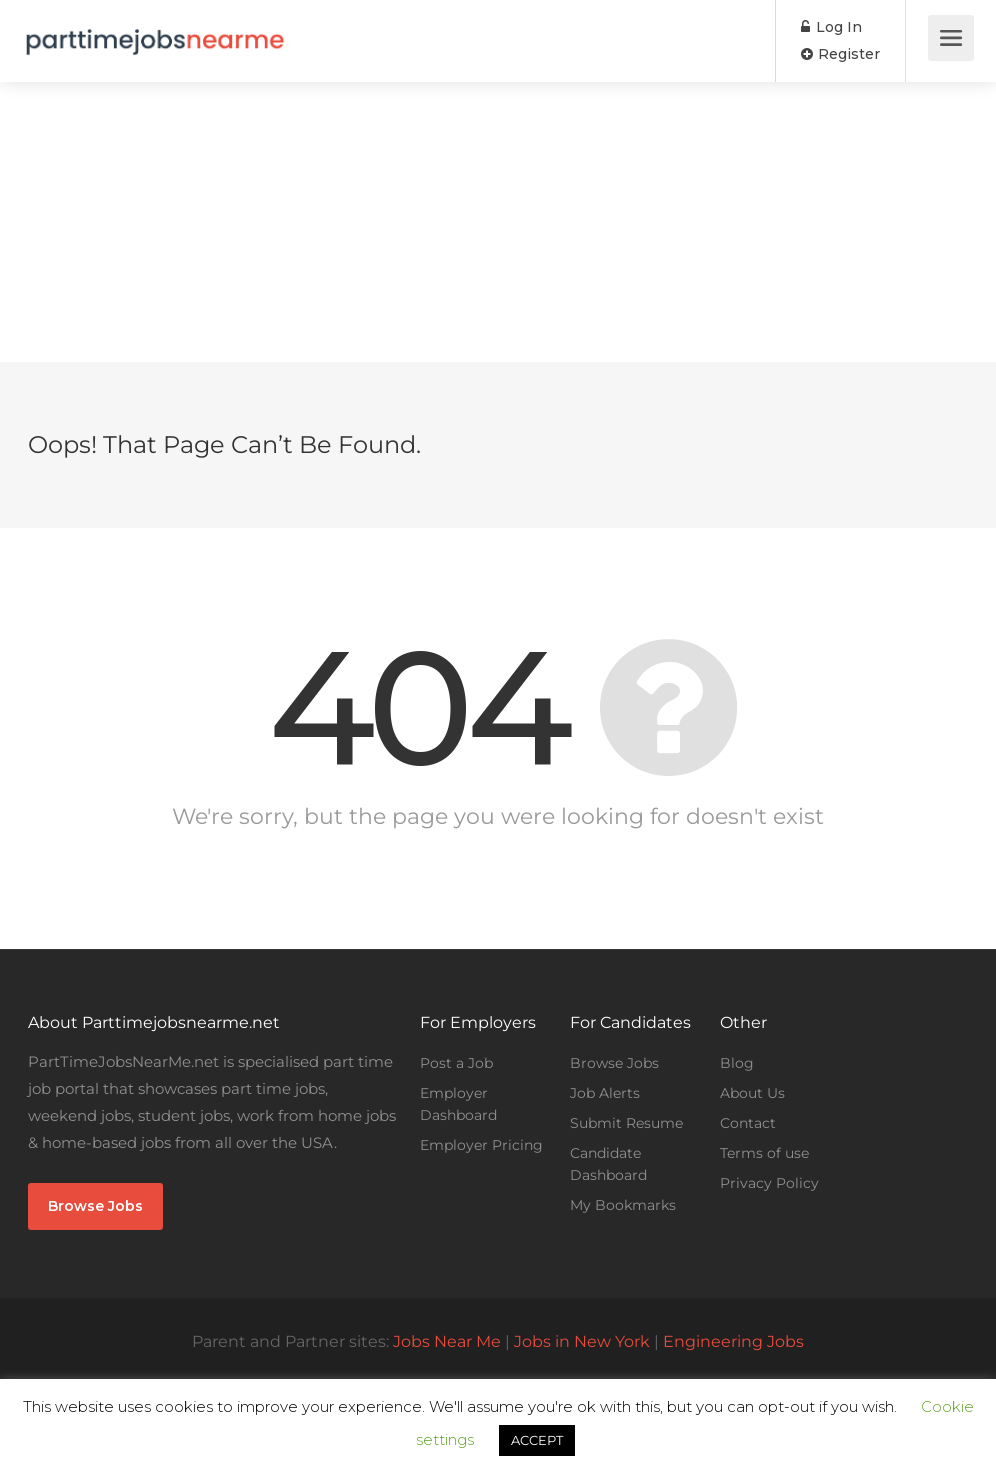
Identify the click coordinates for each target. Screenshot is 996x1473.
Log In (831, 27)
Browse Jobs (95, 1206)
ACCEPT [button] (537, 1440)
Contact (748, 1123)
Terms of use (764, 1153)
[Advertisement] (498, 222)
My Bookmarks (623, 1205)
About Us (752, 1093)
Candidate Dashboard (608, 1164)
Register (840, 54)
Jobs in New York (582, 1341)
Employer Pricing (481, 1145)
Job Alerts (605, 1093)
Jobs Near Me (447, 1341)
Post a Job (456, 1063)
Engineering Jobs (733, 1341)
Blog (737, 1063)
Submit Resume (626, 1123)
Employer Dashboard (458, 1104)
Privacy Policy (769, 1183)
